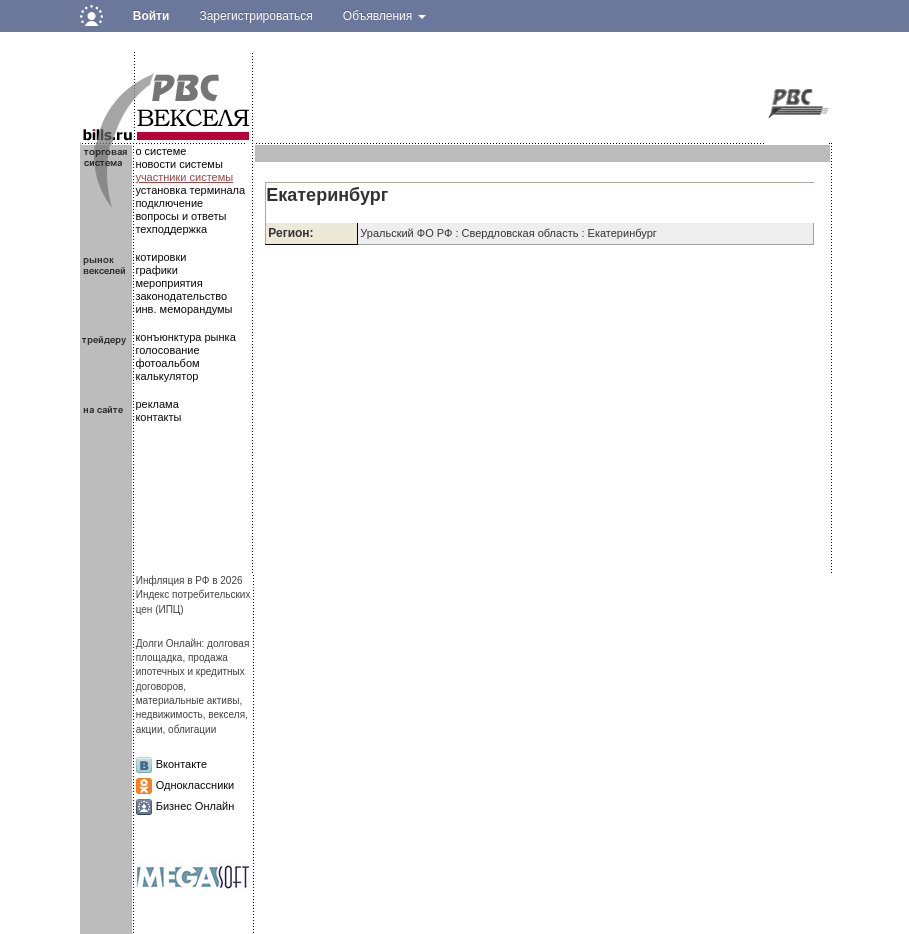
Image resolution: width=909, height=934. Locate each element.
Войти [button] (151, 16)
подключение (169, 203)
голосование (167, 350)
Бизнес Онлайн (195, 806)
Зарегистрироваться (255, 16)
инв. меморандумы (183, 309)
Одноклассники (195, 785)
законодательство (181, 296)
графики (156, 270)
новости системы (178, 164)
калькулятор (166, 376)
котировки (160, 257)
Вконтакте (181, 764)
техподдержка (171, 229)
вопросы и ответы (180, 216)
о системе (160, 151)
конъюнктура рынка (185, 337)
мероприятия (168, 283)
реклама (156, 404)
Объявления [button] (384, 16)
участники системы (184, 177)
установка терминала (190, 190)
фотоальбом (167, 363)
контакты (158, 417)
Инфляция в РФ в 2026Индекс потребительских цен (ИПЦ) (193, 595)
